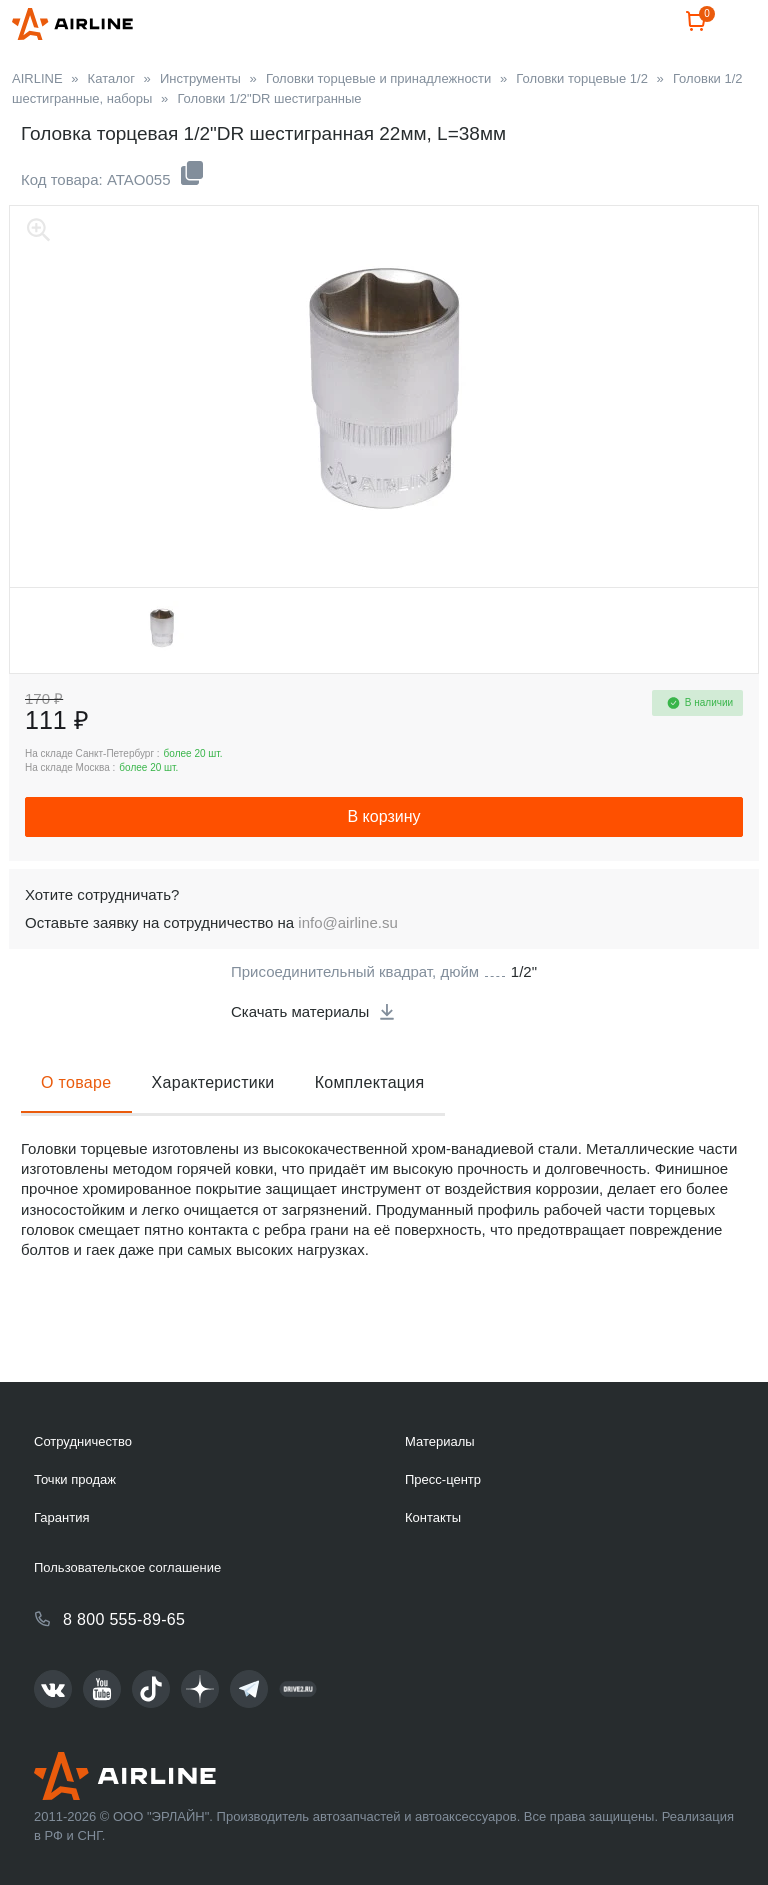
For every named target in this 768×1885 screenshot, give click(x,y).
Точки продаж (75, 1479)
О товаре (76, 1130)
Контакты (433, 1517)
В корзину (383, 864)
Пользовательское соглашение (127, 1567)
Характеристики (213, 1130)
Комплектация (370, 1130)
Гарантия (61, 1517)
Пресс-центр (443, 1479)
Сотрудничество (83, 1441)
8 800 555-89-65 (124, 1619)
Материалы (440, 1441)
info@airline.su (347, 970)
